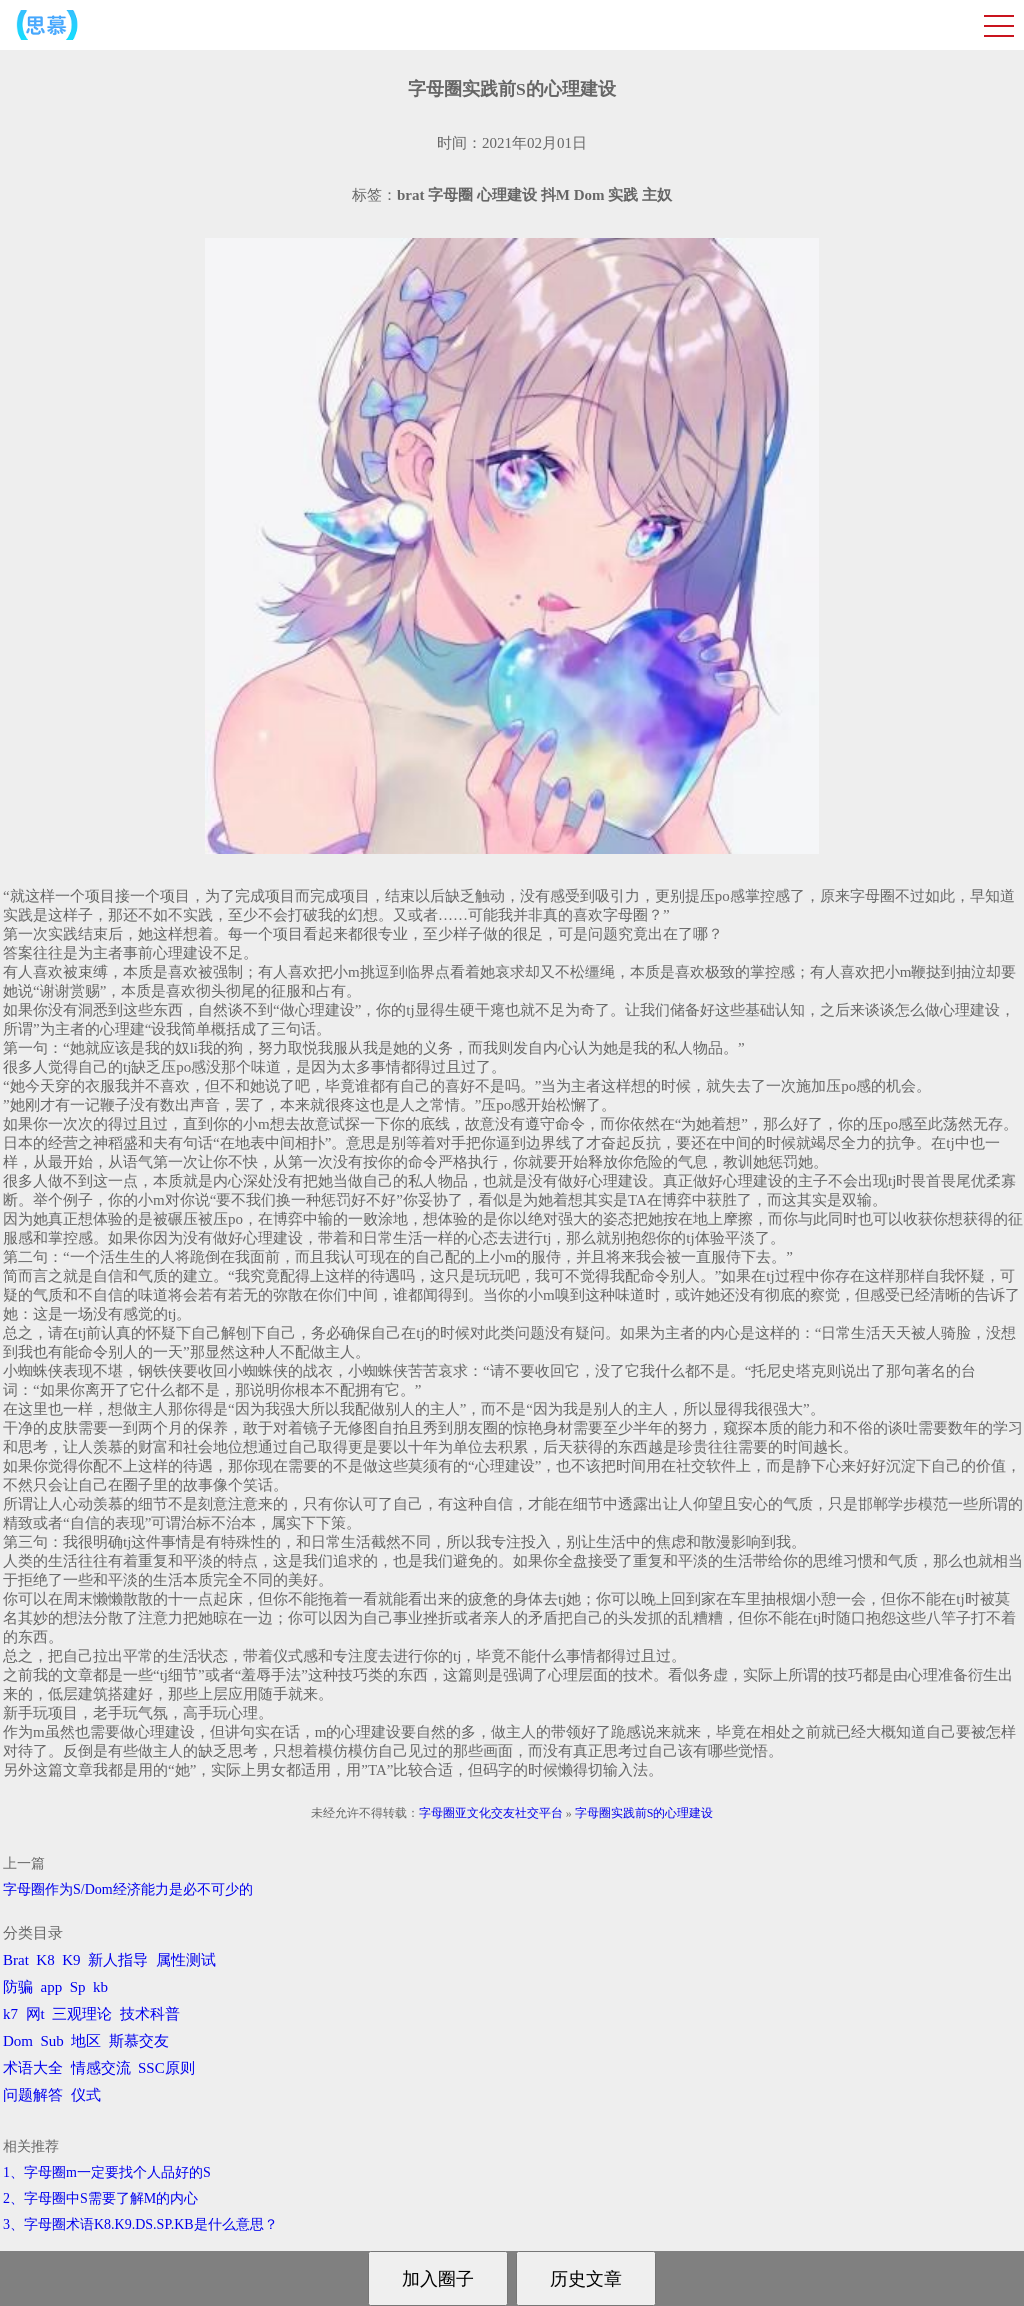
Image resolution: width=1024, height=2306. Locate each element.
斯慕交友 (139, 2041)
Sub (52, 2041)
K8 (45, 1960)
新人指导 (118, 1960)
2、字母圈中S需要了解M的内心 (100, 2198)
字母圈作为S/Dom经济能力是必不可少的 (128, 1889)
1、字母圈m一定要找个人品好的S (107, 2172)
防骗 (18, 1987)
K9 (71, 1960)
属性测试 (186, 1960)
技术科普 (150, 2014)
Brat (16, 1960)
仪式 (86, 2095)
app (52, 1987)
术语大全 (33, 2068)
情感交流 (101, 2068)
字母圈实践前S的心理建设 (644, 1813)
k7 (10, 2014)
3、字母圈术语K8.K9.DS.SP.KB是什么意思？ (140, 2224)
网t (35, 2014)
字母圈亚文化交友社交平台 (491, 1813)
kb (100, 1987)
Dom (18, 2041)
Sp (78, 1987)
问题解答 (33, 2095)
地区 (86, 2041)
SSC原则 (166, 2068)
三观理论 (82, 2014)
